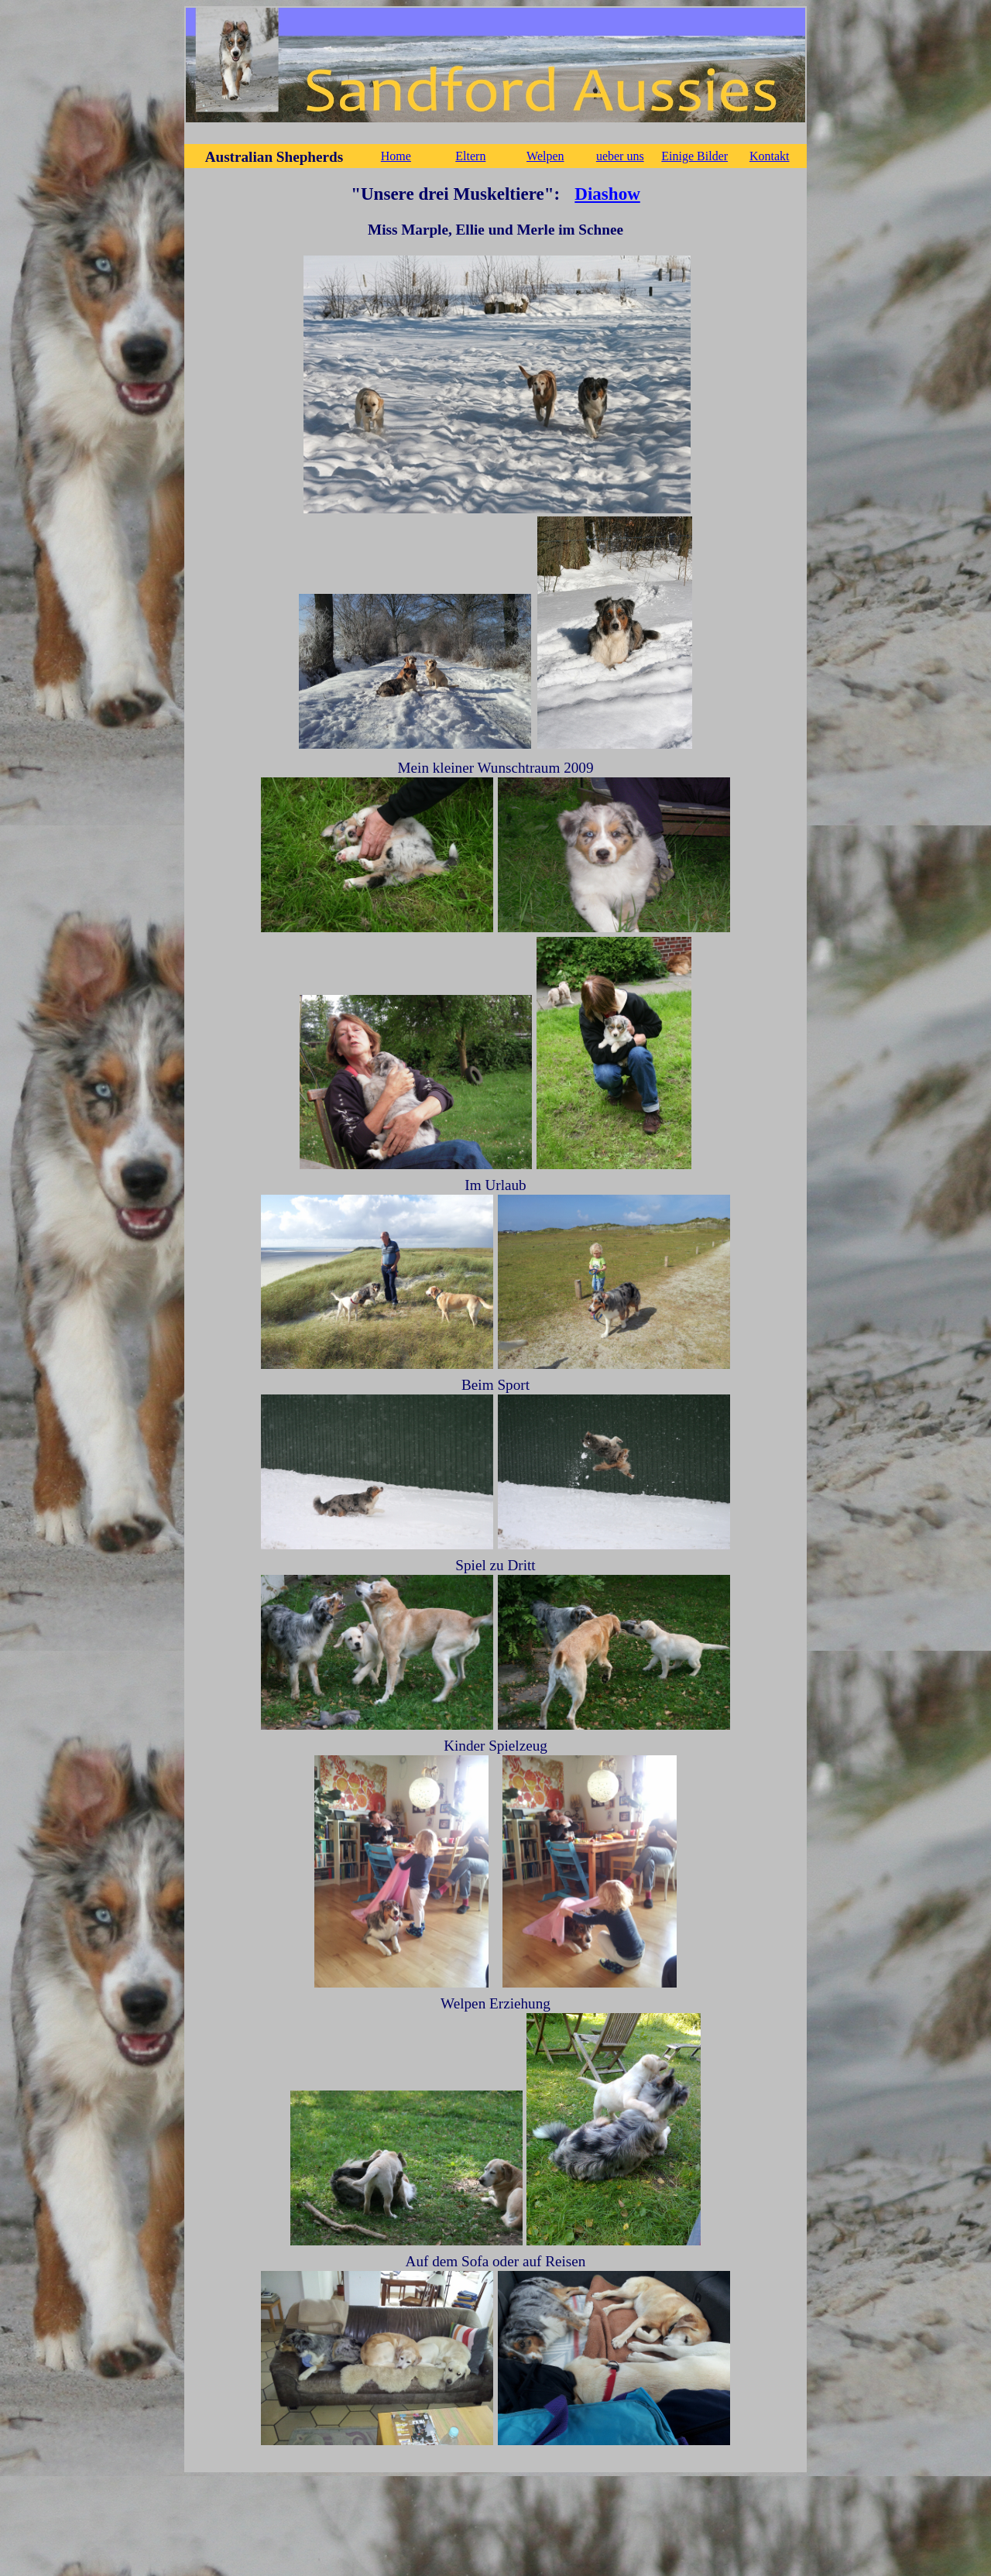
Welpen (545, 156)
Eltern (470, 156)
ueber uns (620, 156)
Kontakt (769, 156)
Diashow (607, 194)
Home (396, 156)
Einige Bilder (694, 156)
